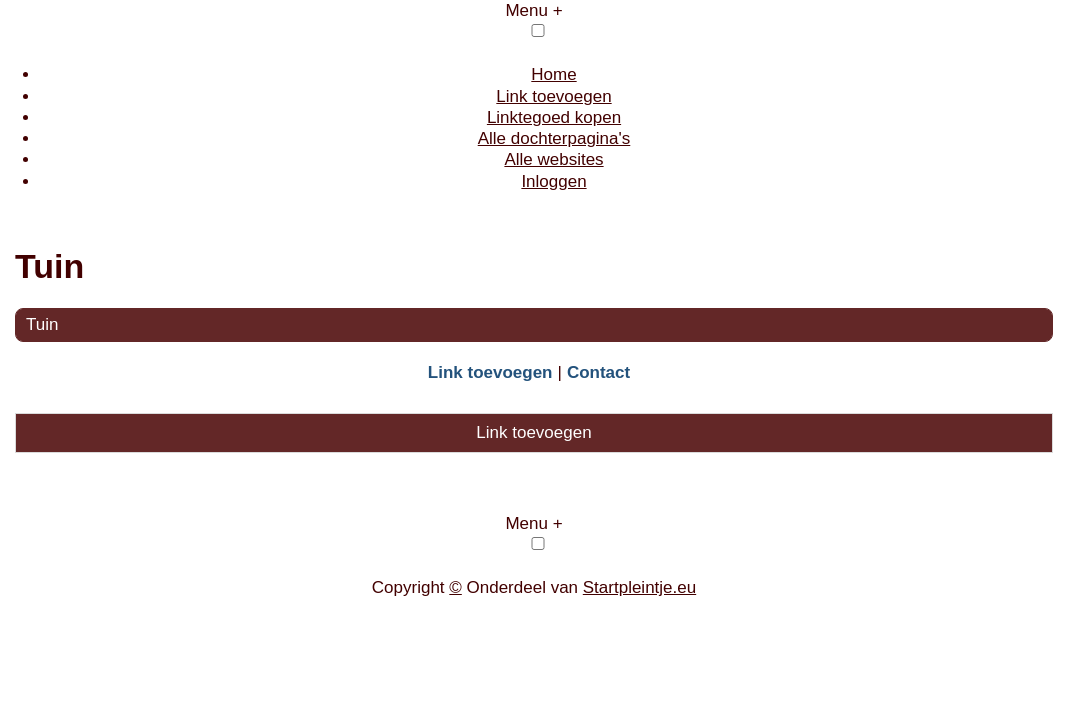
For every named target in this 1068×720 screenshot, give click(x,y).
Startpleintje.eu (639, 587)
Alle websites (553, 159)
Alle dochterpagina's (554, 138)
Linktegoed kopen (554, 117)
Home (553, 74)
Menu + (533, 10)
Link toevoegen (553, 96)
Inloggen (553, 181)
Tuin (42, 324)
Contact (598, 372)
